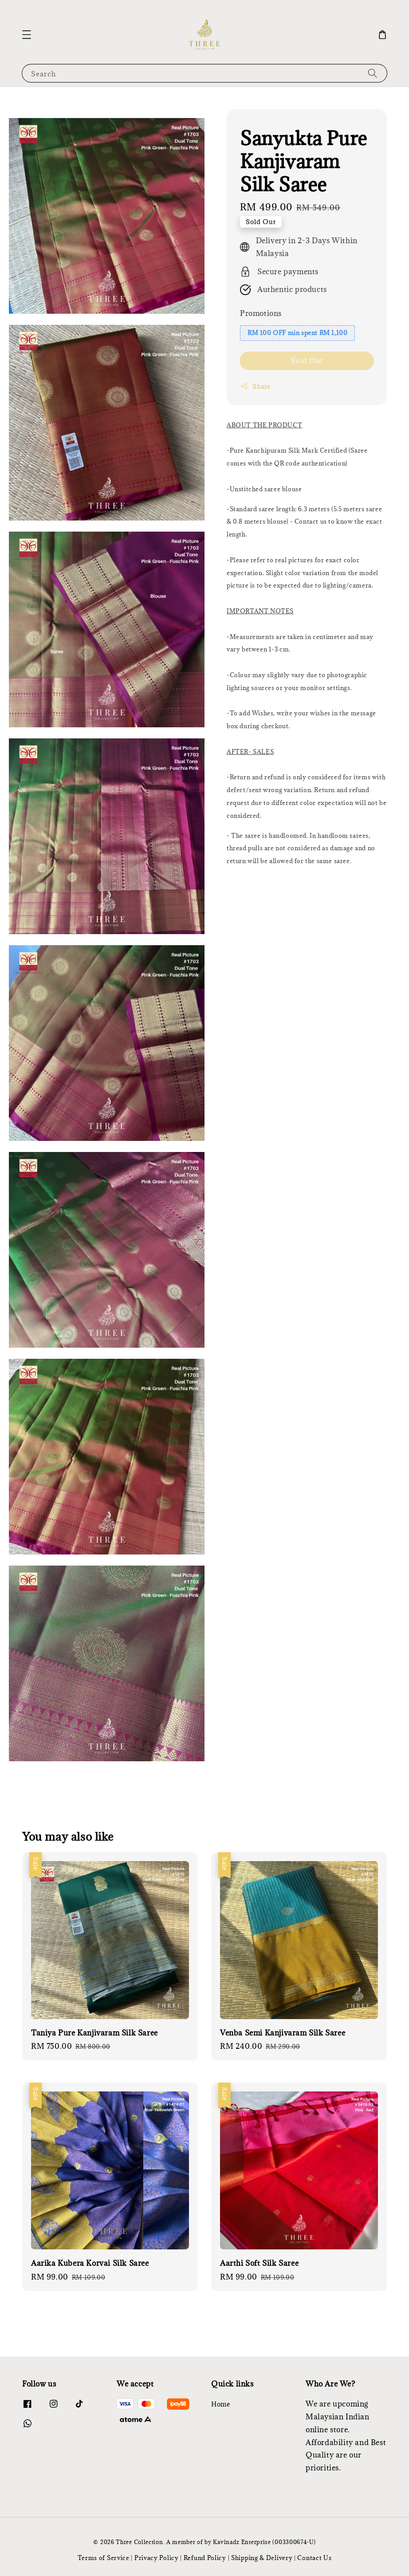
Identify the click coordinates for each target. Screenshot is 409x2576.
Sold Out (307, 360)
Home (220, 2404)
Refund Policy (205, 2558)
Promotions (261, 313)
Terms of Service (104, 2558)
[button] (26, 34)
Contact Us (314, 2558)
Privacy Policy (156, 2558)
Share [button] (255, 386)
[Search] (372, 73)
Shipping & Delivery (261, 2558)
